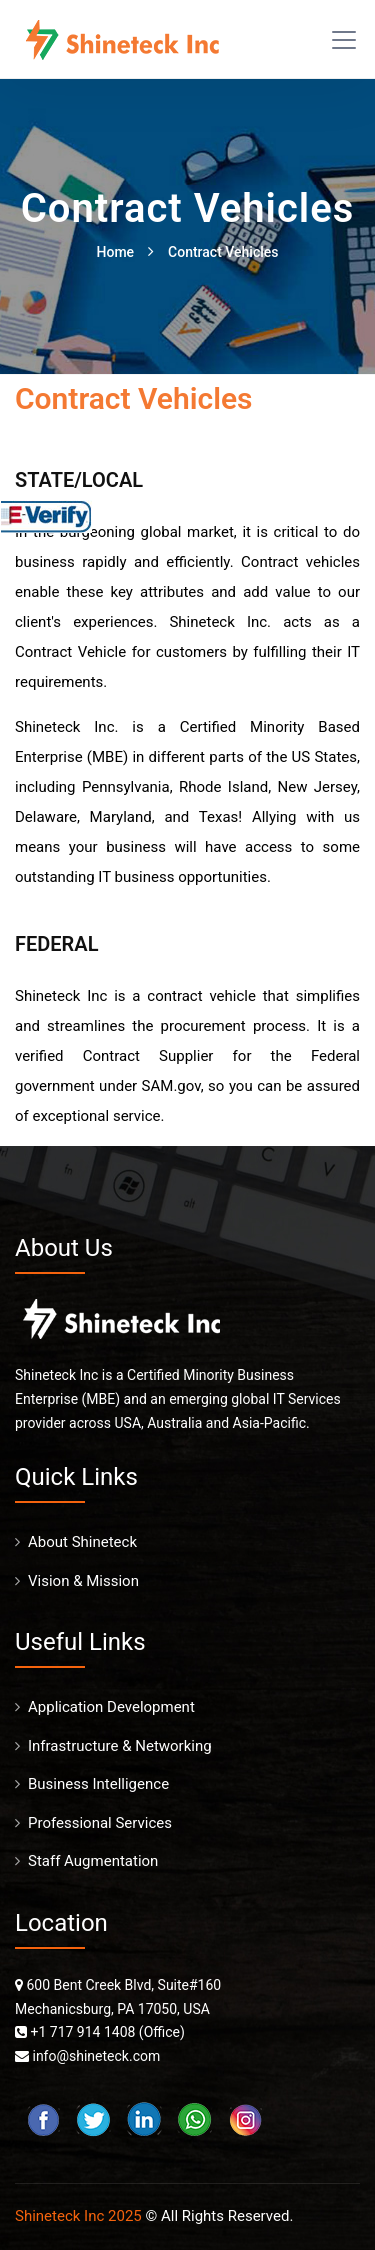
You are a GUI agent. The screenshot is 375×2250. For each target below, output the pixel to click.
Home (116, 252)
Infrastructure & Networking (120, 1746)
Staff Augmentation (93, 1861)
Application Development (111, 1707)
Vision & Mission (83, 1581)
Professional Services (100, 1823)
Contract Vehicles (223, 252)
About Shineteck (82, 1542)
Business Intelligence (98, 1784)
